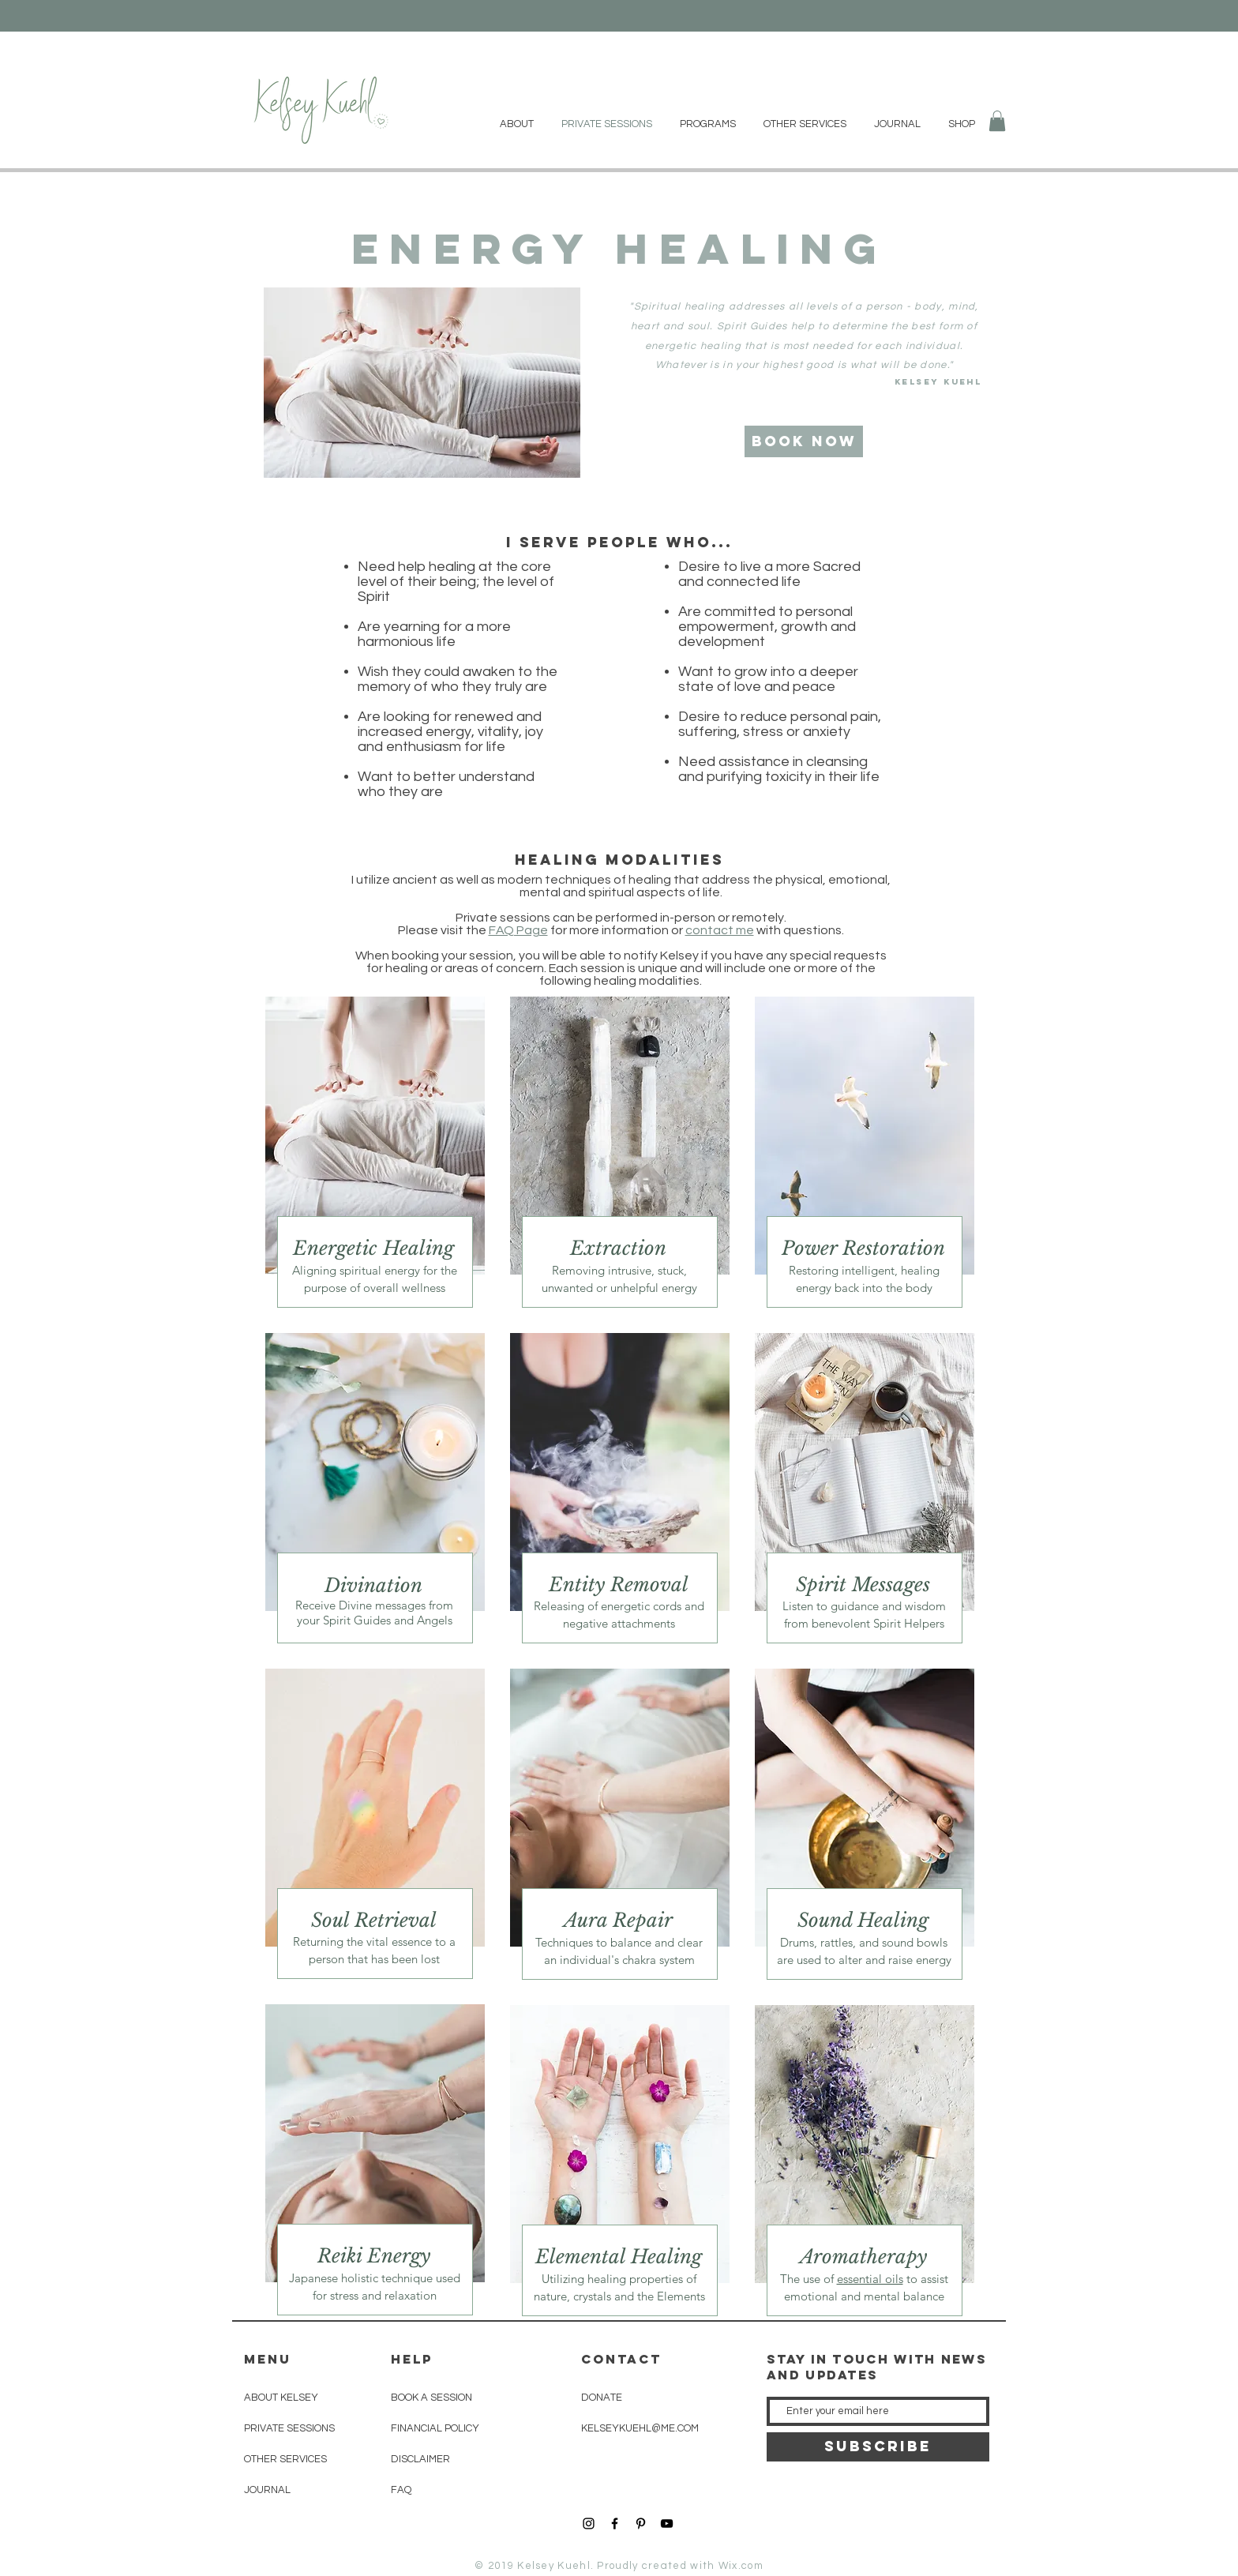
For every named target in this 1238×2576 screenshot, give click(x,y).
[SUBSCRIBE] (878, 2446)
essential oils (870, 2278)
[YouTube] (666, 2523)
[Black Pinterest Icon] (640, 2523)
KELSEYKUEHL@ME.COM (640, 2428)
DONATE (601, 2397)
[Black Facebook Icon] (614, 2523)
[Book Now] (804, 441)
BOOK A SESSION (431, 2397)
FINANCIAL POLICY (435, 2428)
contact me (719, 930)
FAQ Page (518, 930)
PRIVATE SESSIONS (289, 2428)
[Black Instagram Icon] (588, 2523)
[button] (997, 121)
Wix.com (740, 2565)
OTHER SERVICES (285, 2459)
